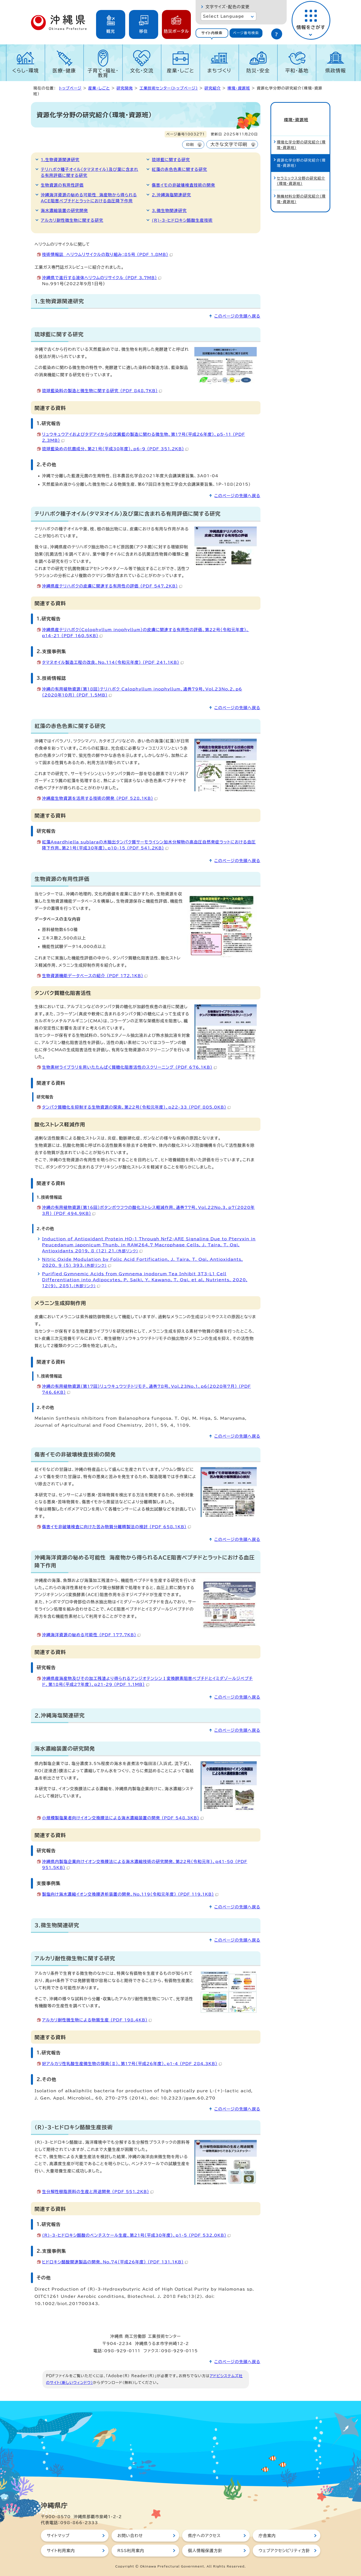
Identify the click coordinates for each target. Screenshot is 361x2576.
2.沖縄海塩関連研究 (171, 195)
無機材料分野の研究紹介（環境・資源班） (301, 190)
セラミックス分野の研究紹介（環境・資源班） (301, 172)
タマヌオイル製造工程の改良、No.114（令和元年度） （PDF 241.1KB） (113, 662)
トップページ (70, 88)
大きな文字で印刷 (228, 144)
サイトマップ (58, 2536)
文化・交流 (141, 70)
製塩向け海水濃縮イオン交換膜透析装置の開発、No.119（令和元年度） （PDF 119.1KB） (130, 1894)
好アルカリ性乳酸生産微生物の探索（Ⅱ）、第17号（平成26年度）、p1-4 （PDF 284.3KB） (132, 2064)
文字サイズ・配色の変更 (228, 7)
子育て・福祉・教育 (103, 73)
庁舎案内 (267, 2536)
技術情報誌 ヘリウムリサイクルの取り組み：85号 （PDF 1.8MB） (107, 254)
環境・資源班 (239, 88)
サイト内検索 (212, 33)
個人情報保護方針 (205, 2551)
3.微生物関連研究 (169, 211)
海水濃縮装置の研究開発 (64, 211)
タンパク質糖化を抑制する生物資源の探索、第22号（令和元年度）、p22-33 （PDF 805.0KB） (136, 1107)
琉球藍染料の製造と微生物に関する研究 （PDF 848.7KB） (102, 391)
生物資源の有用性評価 (62, 185)
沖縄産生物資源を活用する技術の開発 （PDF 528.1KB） (100, 798)
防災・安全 (258, 70)
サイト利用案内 (61, 2551)
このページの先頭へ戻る (237, 316)
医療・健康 (64, 70)
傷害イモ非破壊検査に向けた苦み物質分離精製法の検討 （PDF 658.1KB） (116, 1527)
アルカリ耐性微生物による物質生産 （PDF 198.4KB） (97, 2020)
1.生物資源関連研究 (60, 160)
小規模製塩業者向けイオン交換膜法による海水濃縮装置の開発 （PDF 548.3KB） (123, 1818)
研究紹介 (213, 88)
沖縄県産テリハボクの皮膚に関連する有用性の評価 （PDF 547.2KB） (112, 586)
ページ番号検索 (246, 33)
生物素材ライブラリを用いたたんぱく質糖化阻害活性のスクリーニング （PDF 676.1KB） (129, 1067)
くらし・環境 (25, 70)
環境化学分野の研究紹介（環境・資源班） (301, 136)
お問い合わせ (130, 2536)
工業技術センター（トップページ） (168, 88)
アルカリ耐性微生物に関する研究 (72, 220)
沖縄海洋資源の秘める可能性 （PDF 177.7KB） (91, 1635)
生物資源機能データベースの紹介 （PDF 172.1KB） (95, 976)
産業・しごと (180, 70)
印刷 (190, 144)
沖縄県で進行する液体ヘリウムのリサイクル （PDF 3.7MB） (101, 278)
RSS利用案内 (131, 2551)
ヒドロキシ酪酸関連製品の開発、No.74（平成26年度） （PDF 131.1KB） (115, 2262)
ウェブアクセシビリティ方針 (284, 2551)
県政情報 (335, 70)
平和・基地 (297, 70)
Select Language (223, 16)
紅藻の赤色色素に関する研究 (179, 169)
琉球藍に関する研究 (171, 160)
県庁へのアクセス (204, 2536)
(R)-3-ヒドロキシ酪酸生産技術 (182, 220)
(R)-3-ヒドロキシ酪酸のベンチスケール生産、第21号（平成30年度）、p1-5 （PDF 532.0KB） (136, 2235)
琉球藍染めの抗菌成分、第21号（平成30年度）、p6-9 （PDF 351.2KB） (115, 449)
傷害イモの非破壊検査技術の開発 (183, 185)
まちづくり (219, 70)
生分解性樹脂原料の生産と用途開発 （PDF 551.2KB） (97, 2192)
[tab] (212, 33)
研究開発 (125, 88)
